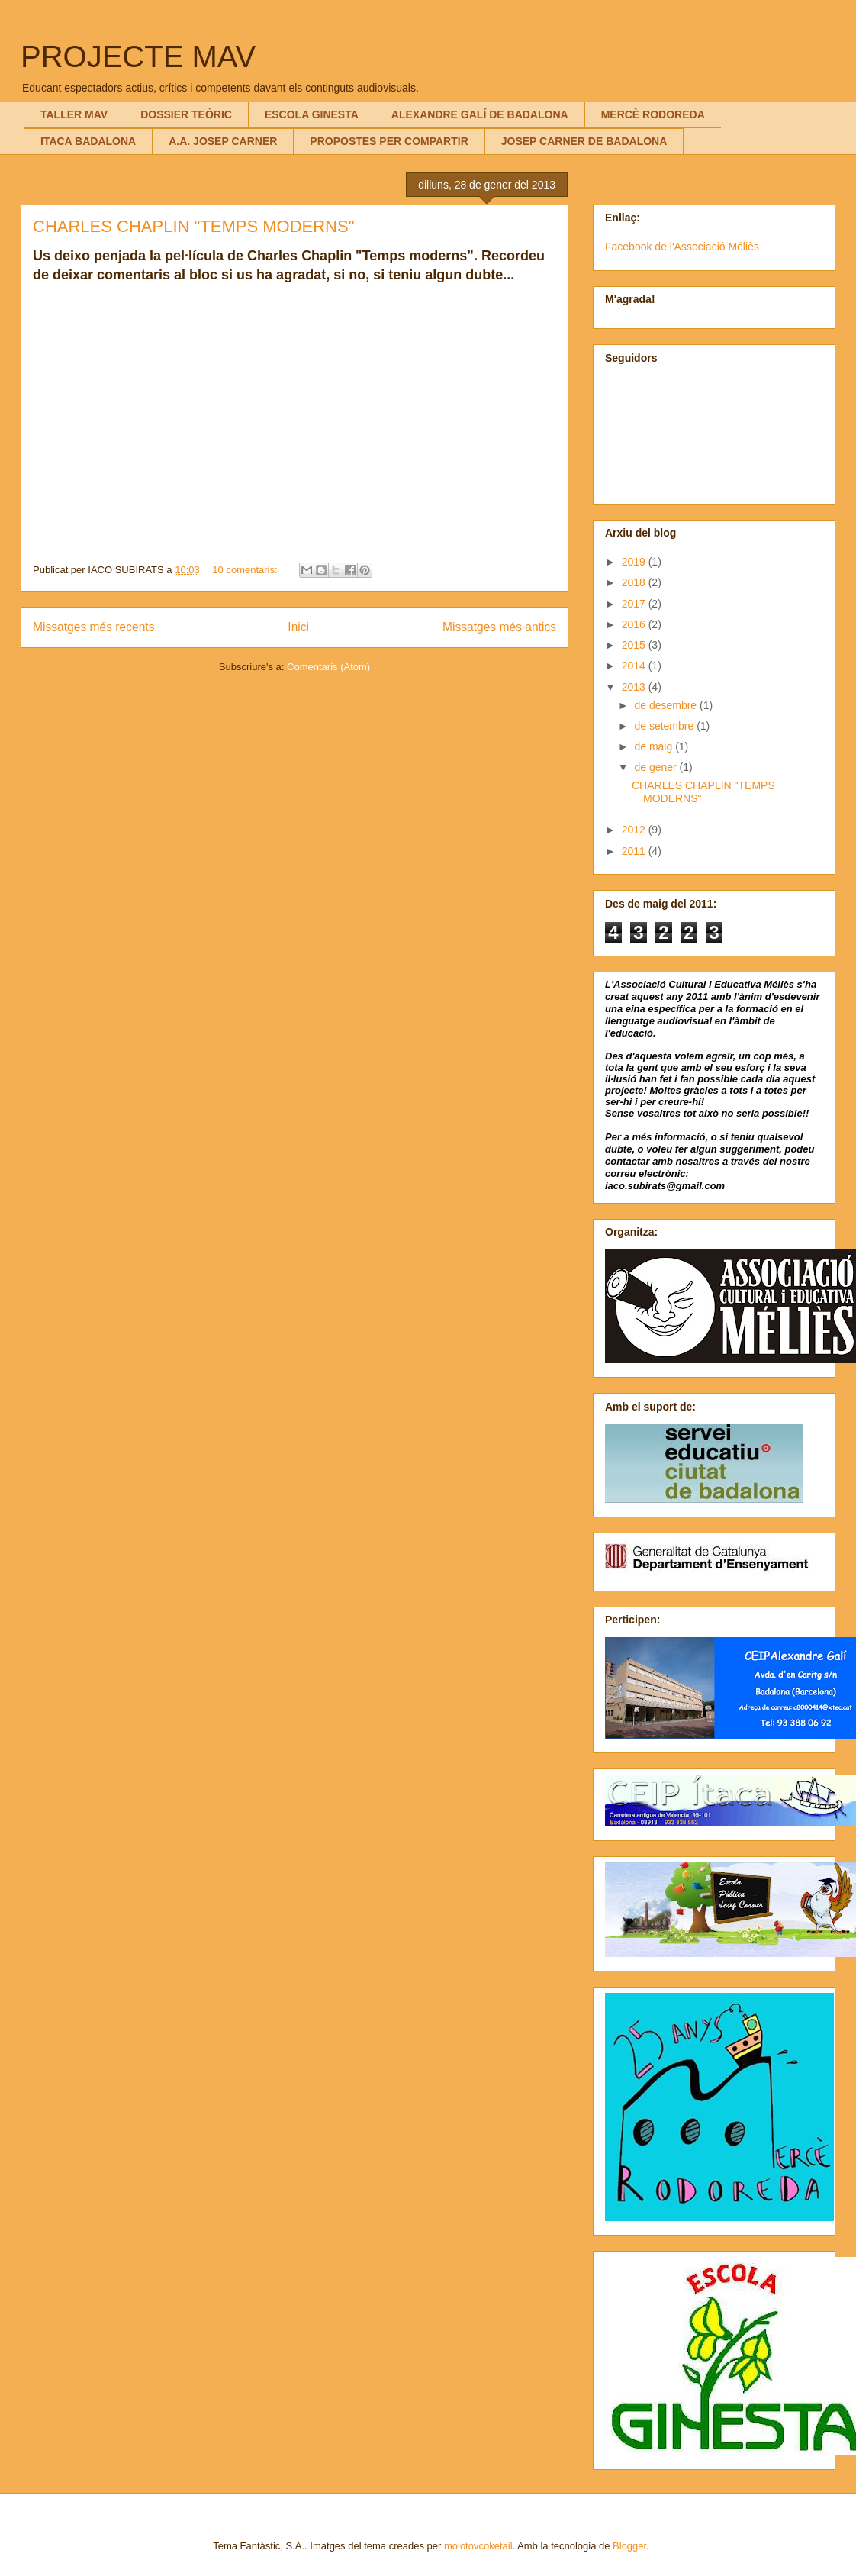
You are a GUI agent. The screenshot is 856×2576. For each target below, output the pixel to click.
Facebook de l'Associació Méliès (682, 246)
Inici (298, 627)
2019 (635, 562)
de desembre (667, 705)
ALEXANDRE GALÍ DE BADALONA (479, 114)
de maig (654, 746)
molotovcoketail (478, 2546)
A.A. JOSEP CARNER (223, 141)
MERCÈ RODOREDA (653, 114)
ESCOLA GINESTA (312, 114)
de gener (656, 767)
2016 (635, 624)
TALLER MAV (74, 114)
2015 (635, 645)
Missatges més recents (93, 627)
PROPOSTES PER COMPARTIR (389, 141)
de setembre (665, 726)
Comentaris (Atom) (328, 666)
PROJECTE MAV (138, 56)
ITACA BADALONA (88, 141)
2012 (635, 830)
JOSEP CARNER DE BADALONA (584, 141)
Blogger (629, 2546)
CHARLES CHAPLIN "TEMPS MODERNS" (193, 226)
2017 (635, 604)
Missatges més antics (499, 627)
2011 (635, 851)
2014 (635, 665)
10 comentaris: (246, 569)
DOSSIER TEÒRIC (186, 114)
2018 (635, 582)
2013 (635, 687)
